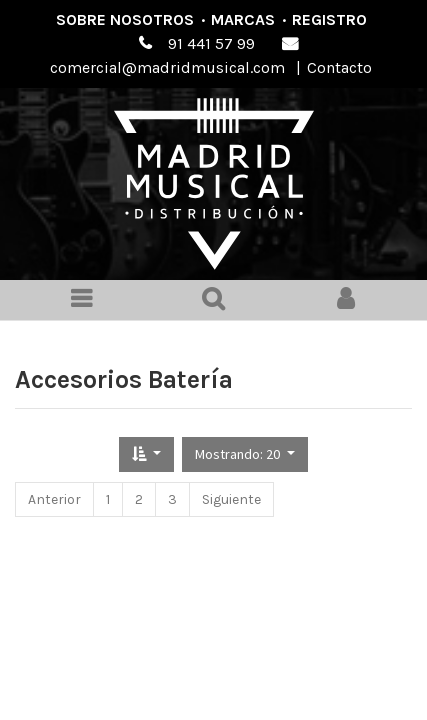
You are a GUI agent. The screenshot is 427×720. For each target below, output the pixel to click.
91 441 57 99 (211, 43)
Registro (329, 19)
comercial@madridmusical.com (167, 67)
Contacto (339, 67)
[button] (146, 454)
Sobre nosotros (125, 19)
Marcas (243, 19)
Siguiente (231, 499)
